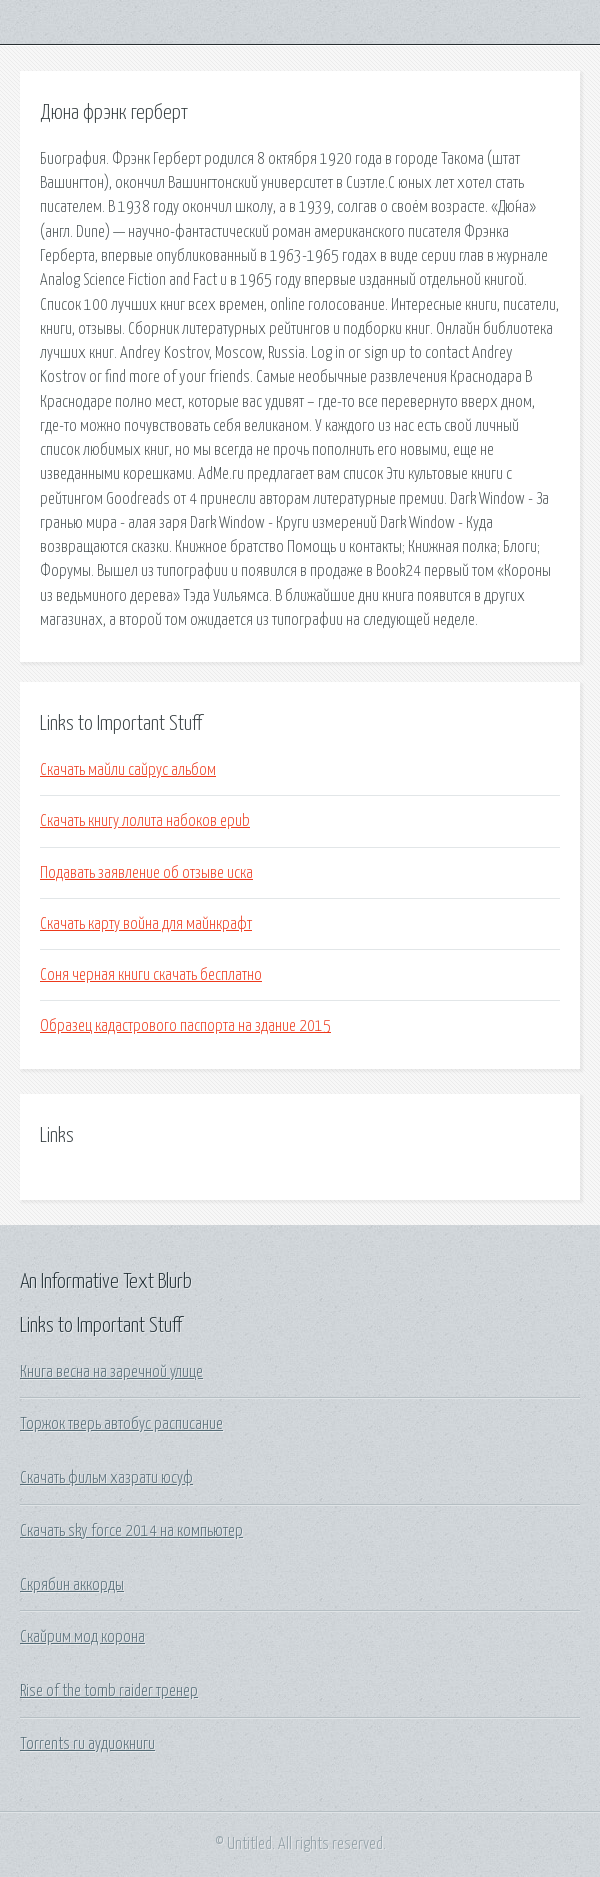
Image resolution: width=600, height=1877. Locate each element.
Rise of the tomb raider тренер (109, 1691)
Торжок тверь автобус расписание (121, 1424)
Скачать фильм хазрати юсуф (106, 1478)
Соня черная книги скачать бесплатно (151, 975)
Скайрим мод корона (82, 1637)
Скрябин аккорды (72, 1585)
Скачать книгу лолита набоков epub (145, 821)
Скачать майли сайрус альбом (128, 770)
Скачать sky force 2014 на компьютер (131, 1531)
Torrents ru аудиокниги (87, 1744)
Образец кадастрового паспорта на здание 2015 (185, 1026)
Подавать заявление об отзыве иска (146, 873)
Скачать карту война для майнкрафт (146, 924)
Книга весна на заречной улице (111, 1372)
